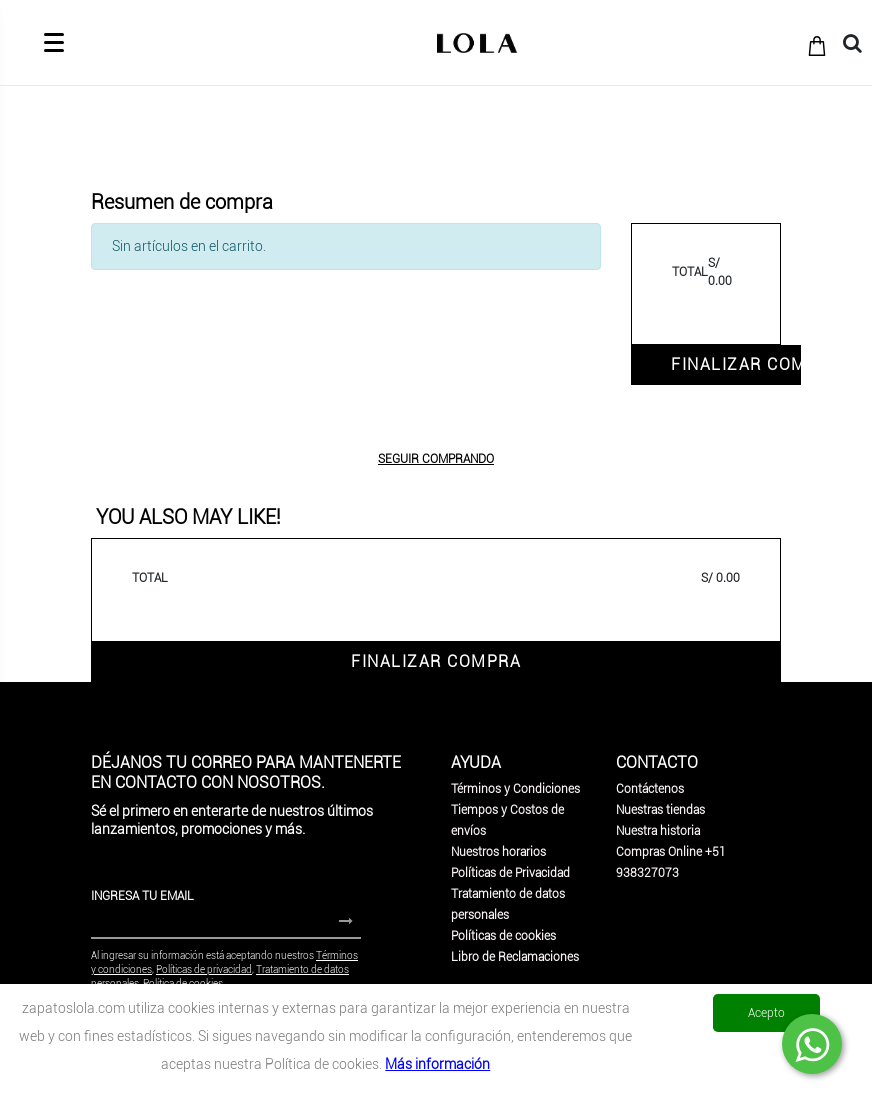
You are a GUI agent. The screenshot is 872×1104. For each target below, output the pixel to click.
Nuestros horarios (498, 852)
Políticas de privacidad (204, 969)
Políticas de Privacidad (510, 873)
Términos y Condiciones (515, 789)
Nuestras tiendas (660, 810)
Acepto (766, 1013)
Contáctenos (650, 789)
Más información (437, 1064)
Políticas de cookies (503, 936)
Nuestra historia (658, 831)
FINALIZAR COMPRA (736, 364)
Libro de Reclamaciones (515, 957)
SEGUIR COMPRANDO (436, 459)
